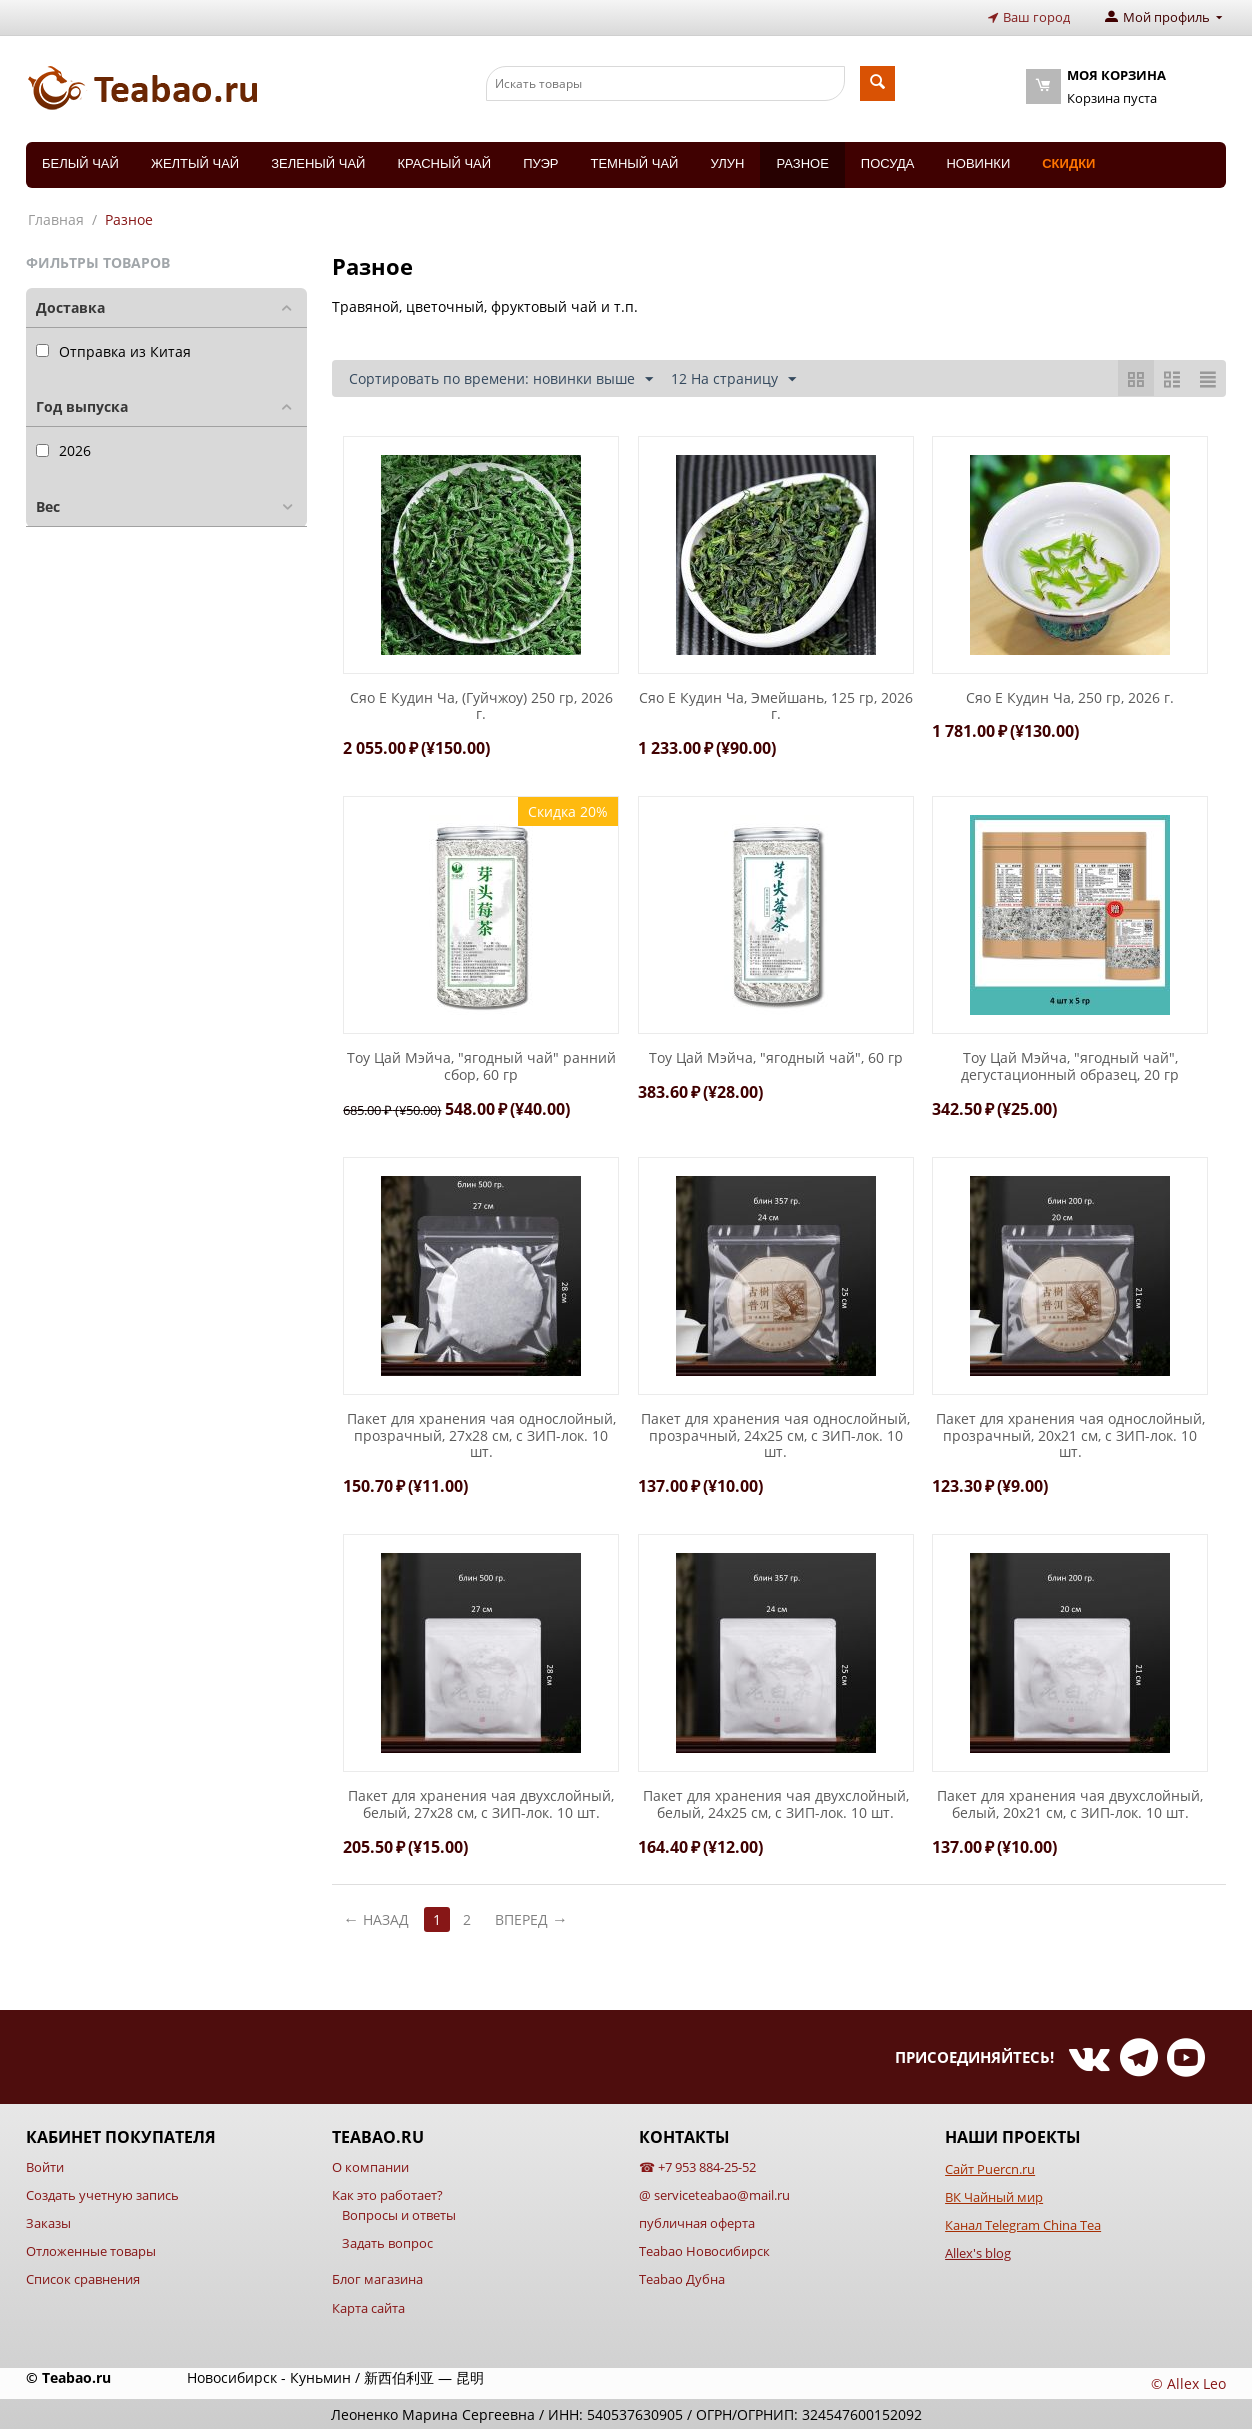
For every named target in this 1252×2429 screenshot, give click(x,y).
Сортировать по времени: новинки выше (501, 378)
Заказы (48, 2223)
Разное (802, 162)
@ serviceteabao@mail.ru (714, 2194)
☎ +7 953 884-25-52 (697, 2166)
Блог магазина (377, 2279)
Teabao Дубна (682, 2279)
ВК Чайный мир (994, 2196)
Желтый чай (195, 162)
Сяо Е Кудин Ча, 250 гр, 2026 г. (1070, 697)
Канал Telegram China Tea (1023, 2225)
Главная (56, 218)
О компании (370, 2166)
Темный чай (634, 162)
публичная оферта (697, 2223)
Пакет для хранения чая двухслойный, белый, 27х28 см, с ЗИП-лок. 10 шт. (481, 1805)
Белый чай (80, 162)
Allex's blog (978, 2253)
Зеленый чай (318, 162)
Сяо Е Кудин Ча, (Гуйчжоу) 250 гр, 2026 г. (481, 706)
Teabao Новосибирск (704, 2251)
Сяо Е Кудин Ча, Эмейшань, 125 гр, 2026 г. (776, 706)
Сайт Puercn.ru (990, 2168)
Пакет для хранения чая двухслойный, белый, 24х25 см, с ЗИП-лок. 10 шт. (776, 1805)
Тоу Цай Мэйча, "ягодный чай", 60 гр (776, 1058)
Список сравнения (83, 2279)
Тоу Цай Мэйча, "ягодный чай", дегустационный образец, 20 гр (1070, 1067)
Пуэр (540, 162)
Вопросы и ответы (399, 2215)
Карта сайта (368, 2307)
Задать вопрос (387, 2243)
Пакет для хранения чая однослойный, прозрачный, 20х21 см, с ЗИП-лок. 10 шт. (1070, 1435)
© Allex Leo (1188, 2382)
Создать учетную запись (102, 2194)
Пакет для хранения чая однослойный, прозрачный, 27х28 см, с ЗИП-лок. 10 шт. (481, 1435)
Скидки (1068, 162)
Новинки (978, 162)
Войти (45, 2166)
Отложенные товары (91, 2251)
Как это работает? (387, 2194)
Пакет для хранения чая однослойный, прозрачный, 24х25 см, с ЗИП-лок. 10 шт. (775, 1435)
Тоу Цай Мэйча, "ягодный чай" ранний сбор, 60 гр (481, 1067)
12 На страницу (733, 378)
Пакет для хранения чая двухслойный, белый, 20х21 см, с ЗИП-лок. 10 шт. (1070, 1805)
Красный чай (444, 162)
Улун (727, 162)
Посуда (888, 162)
